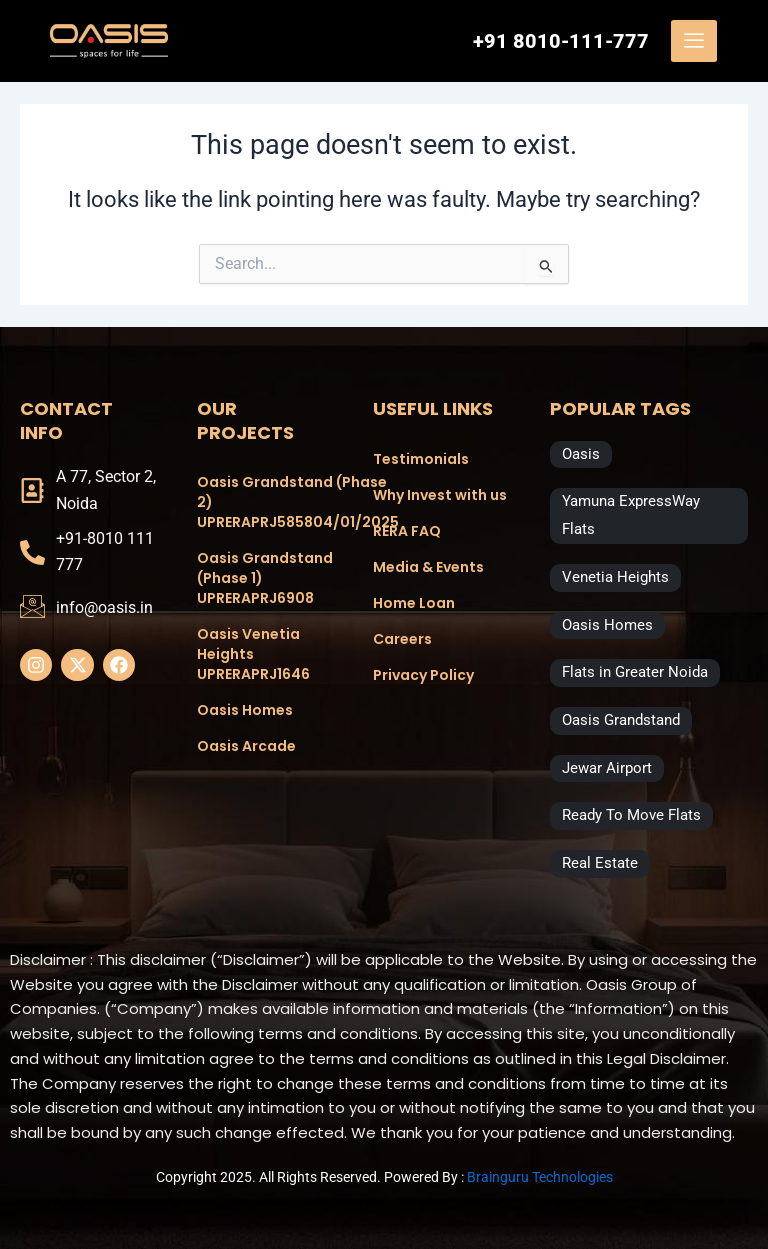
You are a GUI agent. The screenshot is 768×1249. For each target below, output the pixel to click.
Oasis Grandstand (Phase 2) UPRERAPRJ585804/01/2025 (265, 502)
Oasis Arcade (246, 746)
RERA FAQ (407, 531)
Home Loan (414, 603)
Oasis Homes (245, 710)
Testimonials (421, 459)
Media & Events (428, 567)
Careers (402, 639)
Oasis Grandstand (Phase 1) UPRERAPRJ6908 (265, 578)
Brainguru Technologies (540, 1177)
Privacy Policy (423, 675)
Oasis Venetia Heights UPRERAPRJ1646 (253, 654)
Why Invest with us (440, 495)
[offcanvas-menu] (694, 41)
